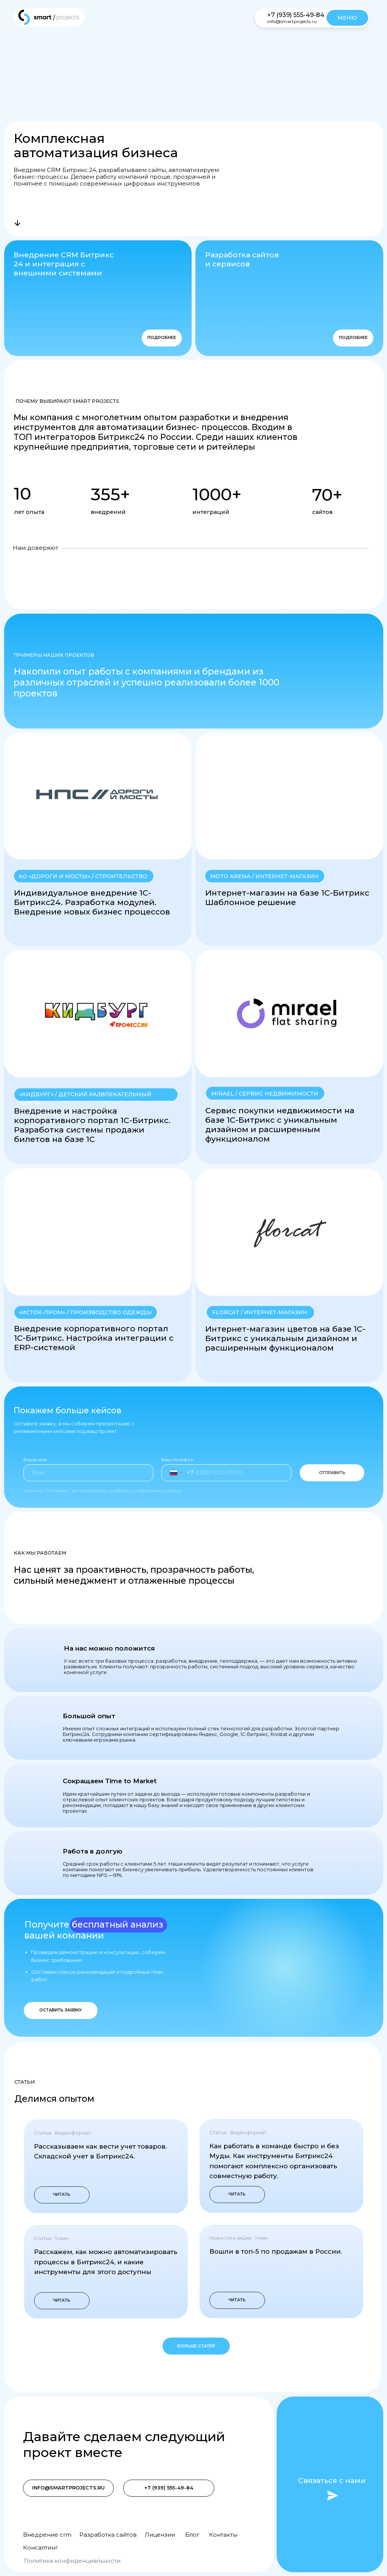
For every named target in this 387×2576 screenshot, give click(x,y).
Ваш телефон (177, 1459)
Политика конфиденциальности (72, 2560)
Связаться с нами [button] (332, 2480)
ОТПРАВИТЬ (332, 1472)
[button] (289, 839)
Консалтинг (40, 2547)
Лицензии (160, 2534)
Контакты (223, 2534)
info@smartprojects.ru (292, 21)
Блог (192, 2534)
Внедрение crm (47, 2534)
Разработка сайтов (108, 2534)
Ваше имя (35, 1459)
